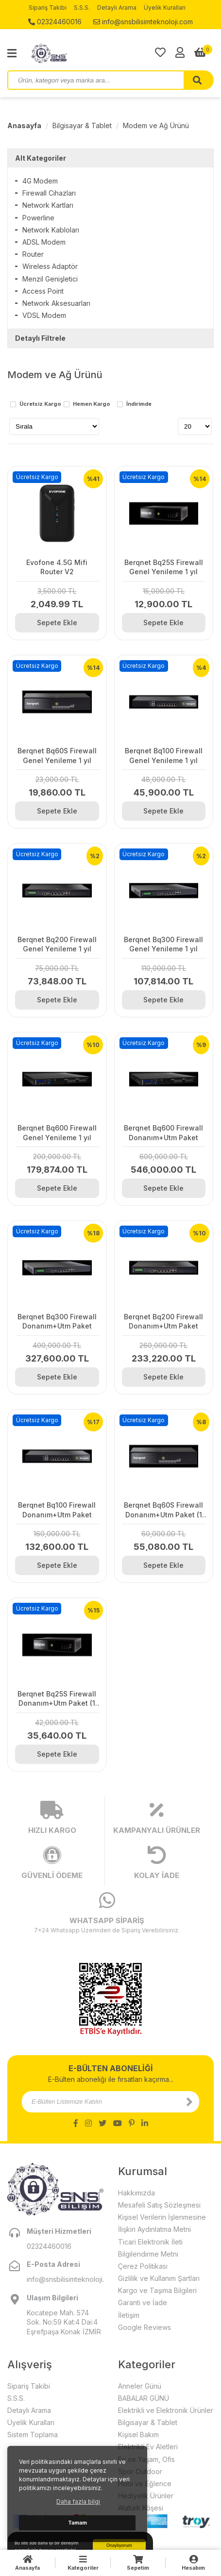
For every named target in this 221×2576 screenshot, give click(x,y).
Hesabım (193, 2563)
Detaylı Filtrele (40, 338)
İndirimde (139, 404)
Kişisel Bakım (138, 2434)
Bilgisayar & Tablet (82, 125)
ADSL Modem (44, 242)
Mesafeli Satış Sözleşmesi (159, 2205)
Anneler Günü (139, 2386)
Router (33, 254)
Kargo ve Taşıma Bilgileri (157, 2290)
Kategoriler (83, 2563)
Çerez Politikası (143, 2266)
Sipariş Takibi (48, 7)
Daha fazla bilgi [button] (78, 2501)
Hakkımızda (136, 2193)
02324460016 (55, 21)
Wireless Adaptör (50, 266)
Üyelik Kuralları (165, 7)
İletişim (128, 2315)
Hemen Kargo (91, 404)
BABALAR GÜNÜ (143, 2398)
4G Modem (40, 181)
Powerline (38, 218)
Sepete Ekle (57, 622)
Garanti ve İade (142, 2302)
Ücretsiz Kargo (40, 404)
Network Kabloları (50, 230)
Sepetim (138, 2563)
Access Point (43, 291)
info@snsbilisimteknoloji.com (143, 21)
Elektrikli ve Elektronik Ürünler (165, 2410)
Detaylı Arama (116, 7)
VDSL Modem (44, 315)
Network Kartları (47, 205)
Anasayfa (24, 125)
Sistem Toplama (32, 2434)
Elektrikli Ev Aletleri (148, 2447)
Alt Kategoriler (40, 158)
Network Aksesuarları (56, 303)
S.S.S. (82, 7)
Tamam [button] (77, 2523)
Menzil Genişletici (50, 279)
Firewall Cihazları (49, 193)
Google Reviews (144, 2327)
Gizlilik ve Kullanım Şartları (159, 2278)
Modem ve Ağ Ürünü (156, 125)
